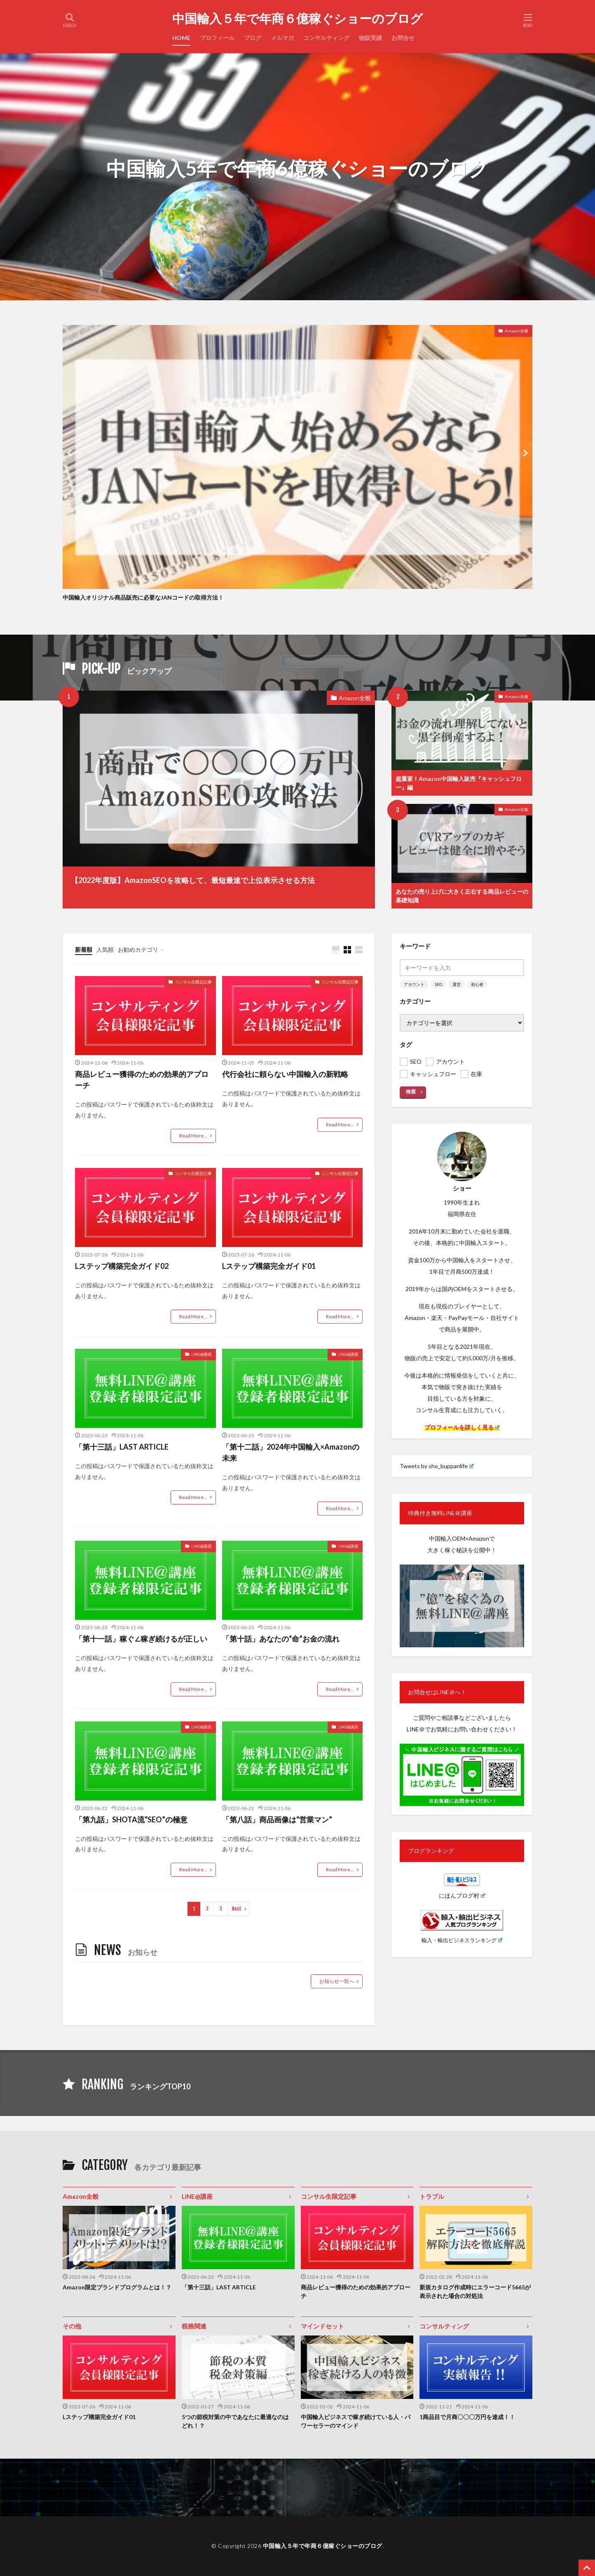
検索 (411, 1091)
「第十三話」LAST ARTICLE (122, 1446)
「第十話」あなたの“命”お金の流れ (281, 1638)
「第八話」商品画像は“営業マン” (277, 1819)
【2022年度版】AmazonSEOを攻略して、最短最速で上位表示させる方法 (193, 880)
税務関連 (194, 2326)
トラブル (431, 2196)
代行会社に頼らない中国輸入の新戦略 (285, 1074)
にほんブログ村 (462, 1895)
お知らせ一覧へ (336, 1981)
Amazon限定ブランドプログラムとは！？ (117, 2287)
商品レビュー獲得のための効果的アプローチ (141, 1080)
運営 (456, 984)
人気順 (105, 949)
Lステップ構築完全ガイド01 (269, 1265)
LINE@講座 (201, 1354)
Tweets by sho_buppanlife (436, 1465)
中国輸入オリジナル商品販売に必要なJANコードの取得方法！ (143, 597)
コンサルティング (326, 37)
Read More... (193, 1136)
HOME (181, 37)
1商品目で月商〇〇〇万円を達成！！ (467, 2416)
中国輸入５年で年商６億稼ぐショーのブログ (297, 18)
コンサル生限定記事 (193, 981)
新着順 (83, 949)
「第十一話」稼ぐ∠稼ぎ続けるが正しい (141, 1638)
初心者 (477, 984)
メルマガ (282, 37)
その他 (72, 2326)
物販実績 (370, 37)
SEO (438, 984)
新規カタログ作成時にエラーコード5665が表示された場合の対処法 (475, 2291)
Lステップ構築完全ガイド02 (122, 1265)
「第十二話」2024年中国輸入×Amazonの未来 (290, 1452)
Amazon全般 (516, 330)
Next (236, 1909)
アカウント (414, 984)
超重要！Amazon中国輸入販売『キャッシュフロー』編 (459, 783)
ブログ (252, 37)
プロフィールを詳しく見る (461, 1427)
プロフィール (217, 37)
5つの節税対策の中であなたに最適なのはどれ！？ (235, 2421)
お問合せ (403, 37)
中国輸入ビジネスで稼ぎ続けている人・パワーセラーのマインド (355, 2421)
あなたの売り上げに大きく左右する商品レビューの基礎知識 (462, 896)
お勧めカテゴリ (138, 949)
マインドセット (322, 2326)
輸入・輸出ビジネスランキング (462, 1940)
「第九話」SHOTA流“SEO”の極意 (131, 1819)
